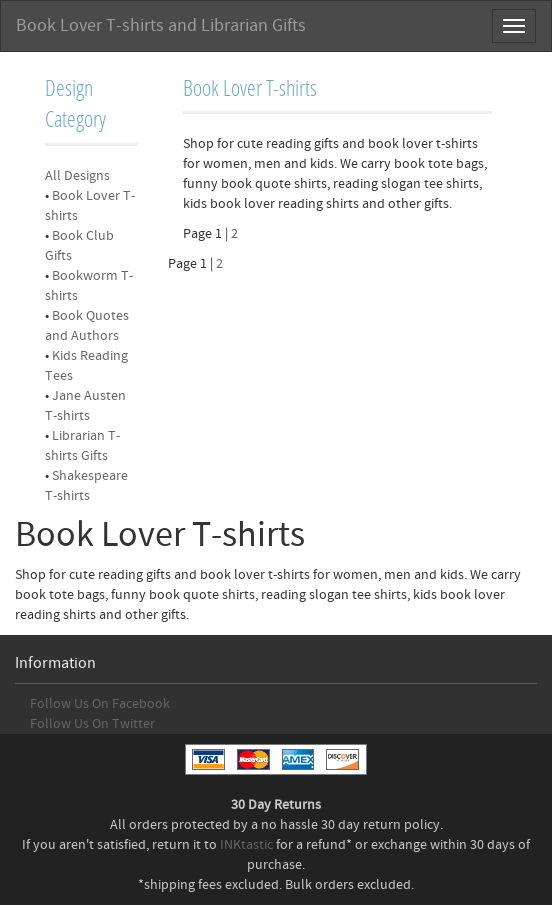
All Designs (77, 176)
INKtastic (246, 845)
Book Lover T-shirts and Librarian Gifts (161, 25)
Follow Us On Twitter (92, 724)
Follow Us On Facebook (100, 704)
